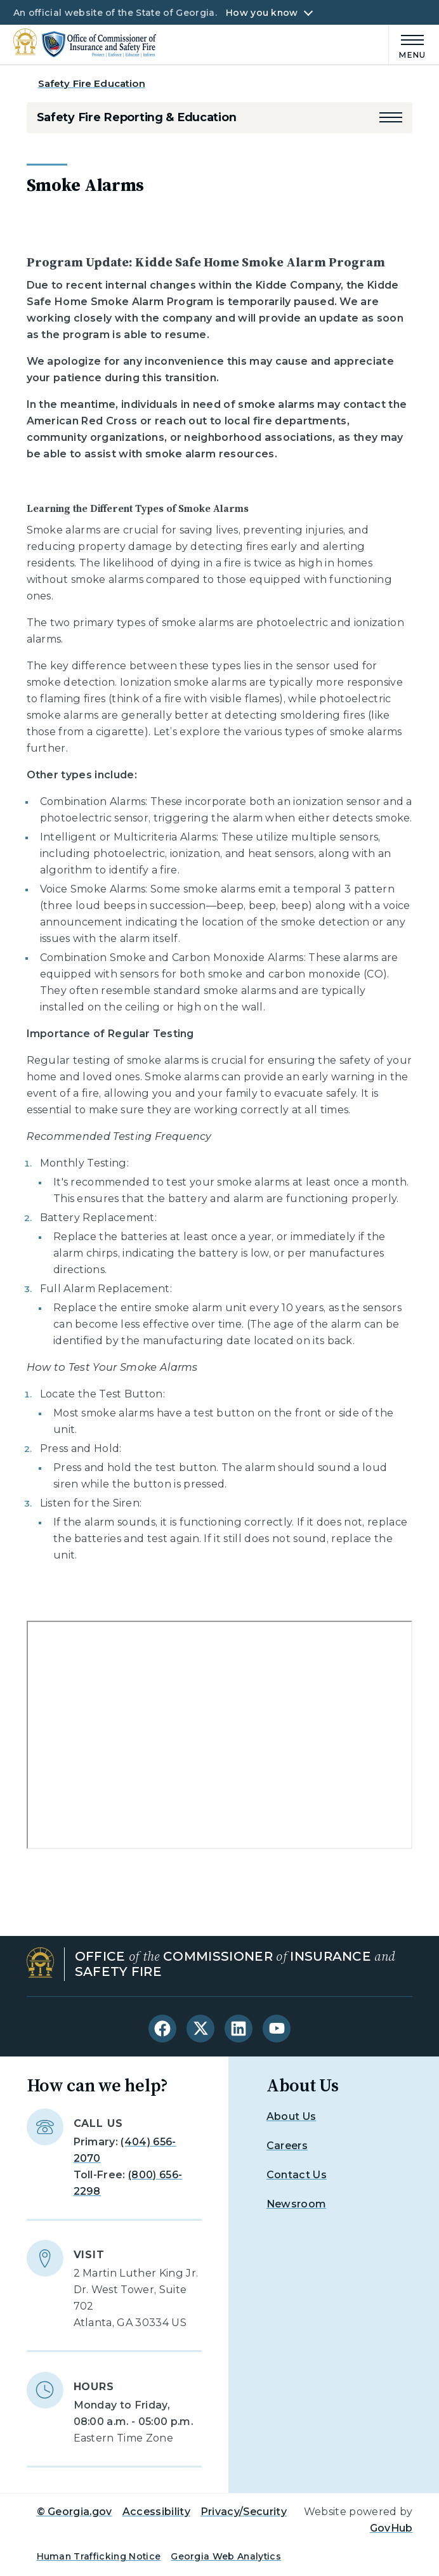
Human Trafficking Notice (99, 2556)
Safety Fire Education (91, 83)
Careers (287, 2146)
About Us (291, 2116)
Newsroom (296, 2204)
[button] (390, 117)
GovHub (391, 2528)
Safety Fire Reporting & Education (137, 117)
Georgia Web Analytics (226, 2556)
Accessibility (156, 2512)
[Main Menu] (407, 45)
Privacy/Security (243, 2512)
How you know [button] (262, 13)
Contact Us (296, 2175)
